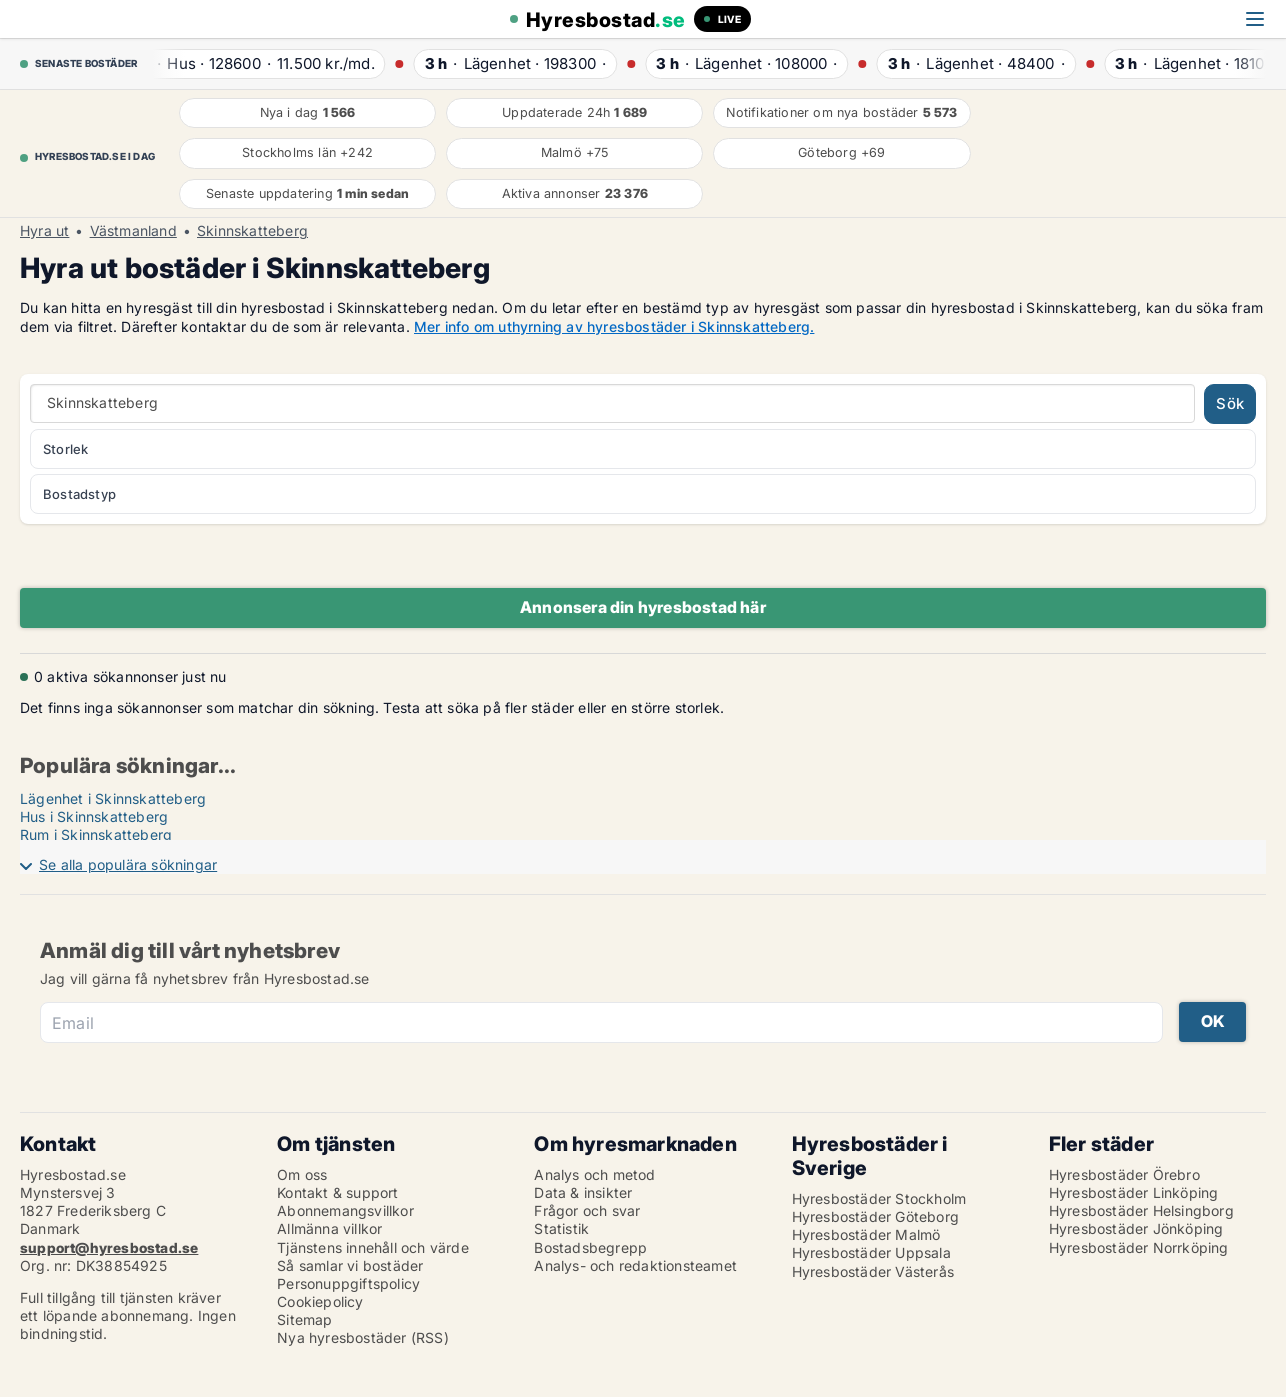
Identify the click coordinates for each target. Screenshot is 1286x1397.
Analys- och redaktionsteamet (635, 1265)
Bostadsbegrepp (590, 1247)
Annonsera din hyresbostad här (643, 607)
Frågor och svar (587, 1210)
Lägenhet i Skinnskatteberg (113, 798)
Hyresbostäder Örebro (1124, 1174)
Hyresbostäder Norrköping (1139, 1247)
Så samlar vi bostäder (350, 1265)
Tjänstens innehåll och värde (373, 1247)
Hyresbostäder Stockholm (879, 1198)
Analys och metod (594, 1174)
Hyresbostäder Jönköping (1136, 1228)
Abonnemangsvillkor (345, 1210)
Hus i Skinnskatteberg (94, 816)
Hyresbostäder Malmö (866, 1234)
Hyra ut (44, 231)
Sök (1230, 403)
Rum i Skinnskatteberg (96, 834)
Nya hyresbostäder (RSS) (363, 1337)
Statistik (561, 1228)
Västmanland (133, 231)
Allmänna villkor (329, 1228)
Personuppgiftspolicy (348, 1283)
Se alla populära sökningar (128, 864)
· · (258, 63)
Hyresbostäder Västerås (873, 1271)
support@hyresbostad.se (109, 1247)
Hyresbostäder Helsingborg (1141, 1210)
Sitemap (304, 1319)
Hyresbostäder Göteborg (875, 1216)
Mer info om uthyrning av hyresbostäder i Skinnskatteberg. (614, 326)
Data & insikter (583, 1192)
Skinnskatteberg (252, 231)
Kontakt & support (337, 1192)
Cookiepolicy (320, 1301)
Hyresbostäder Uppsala (871, 1252)
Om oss (302, 1174)
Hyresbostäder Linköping (1134, 1192)
